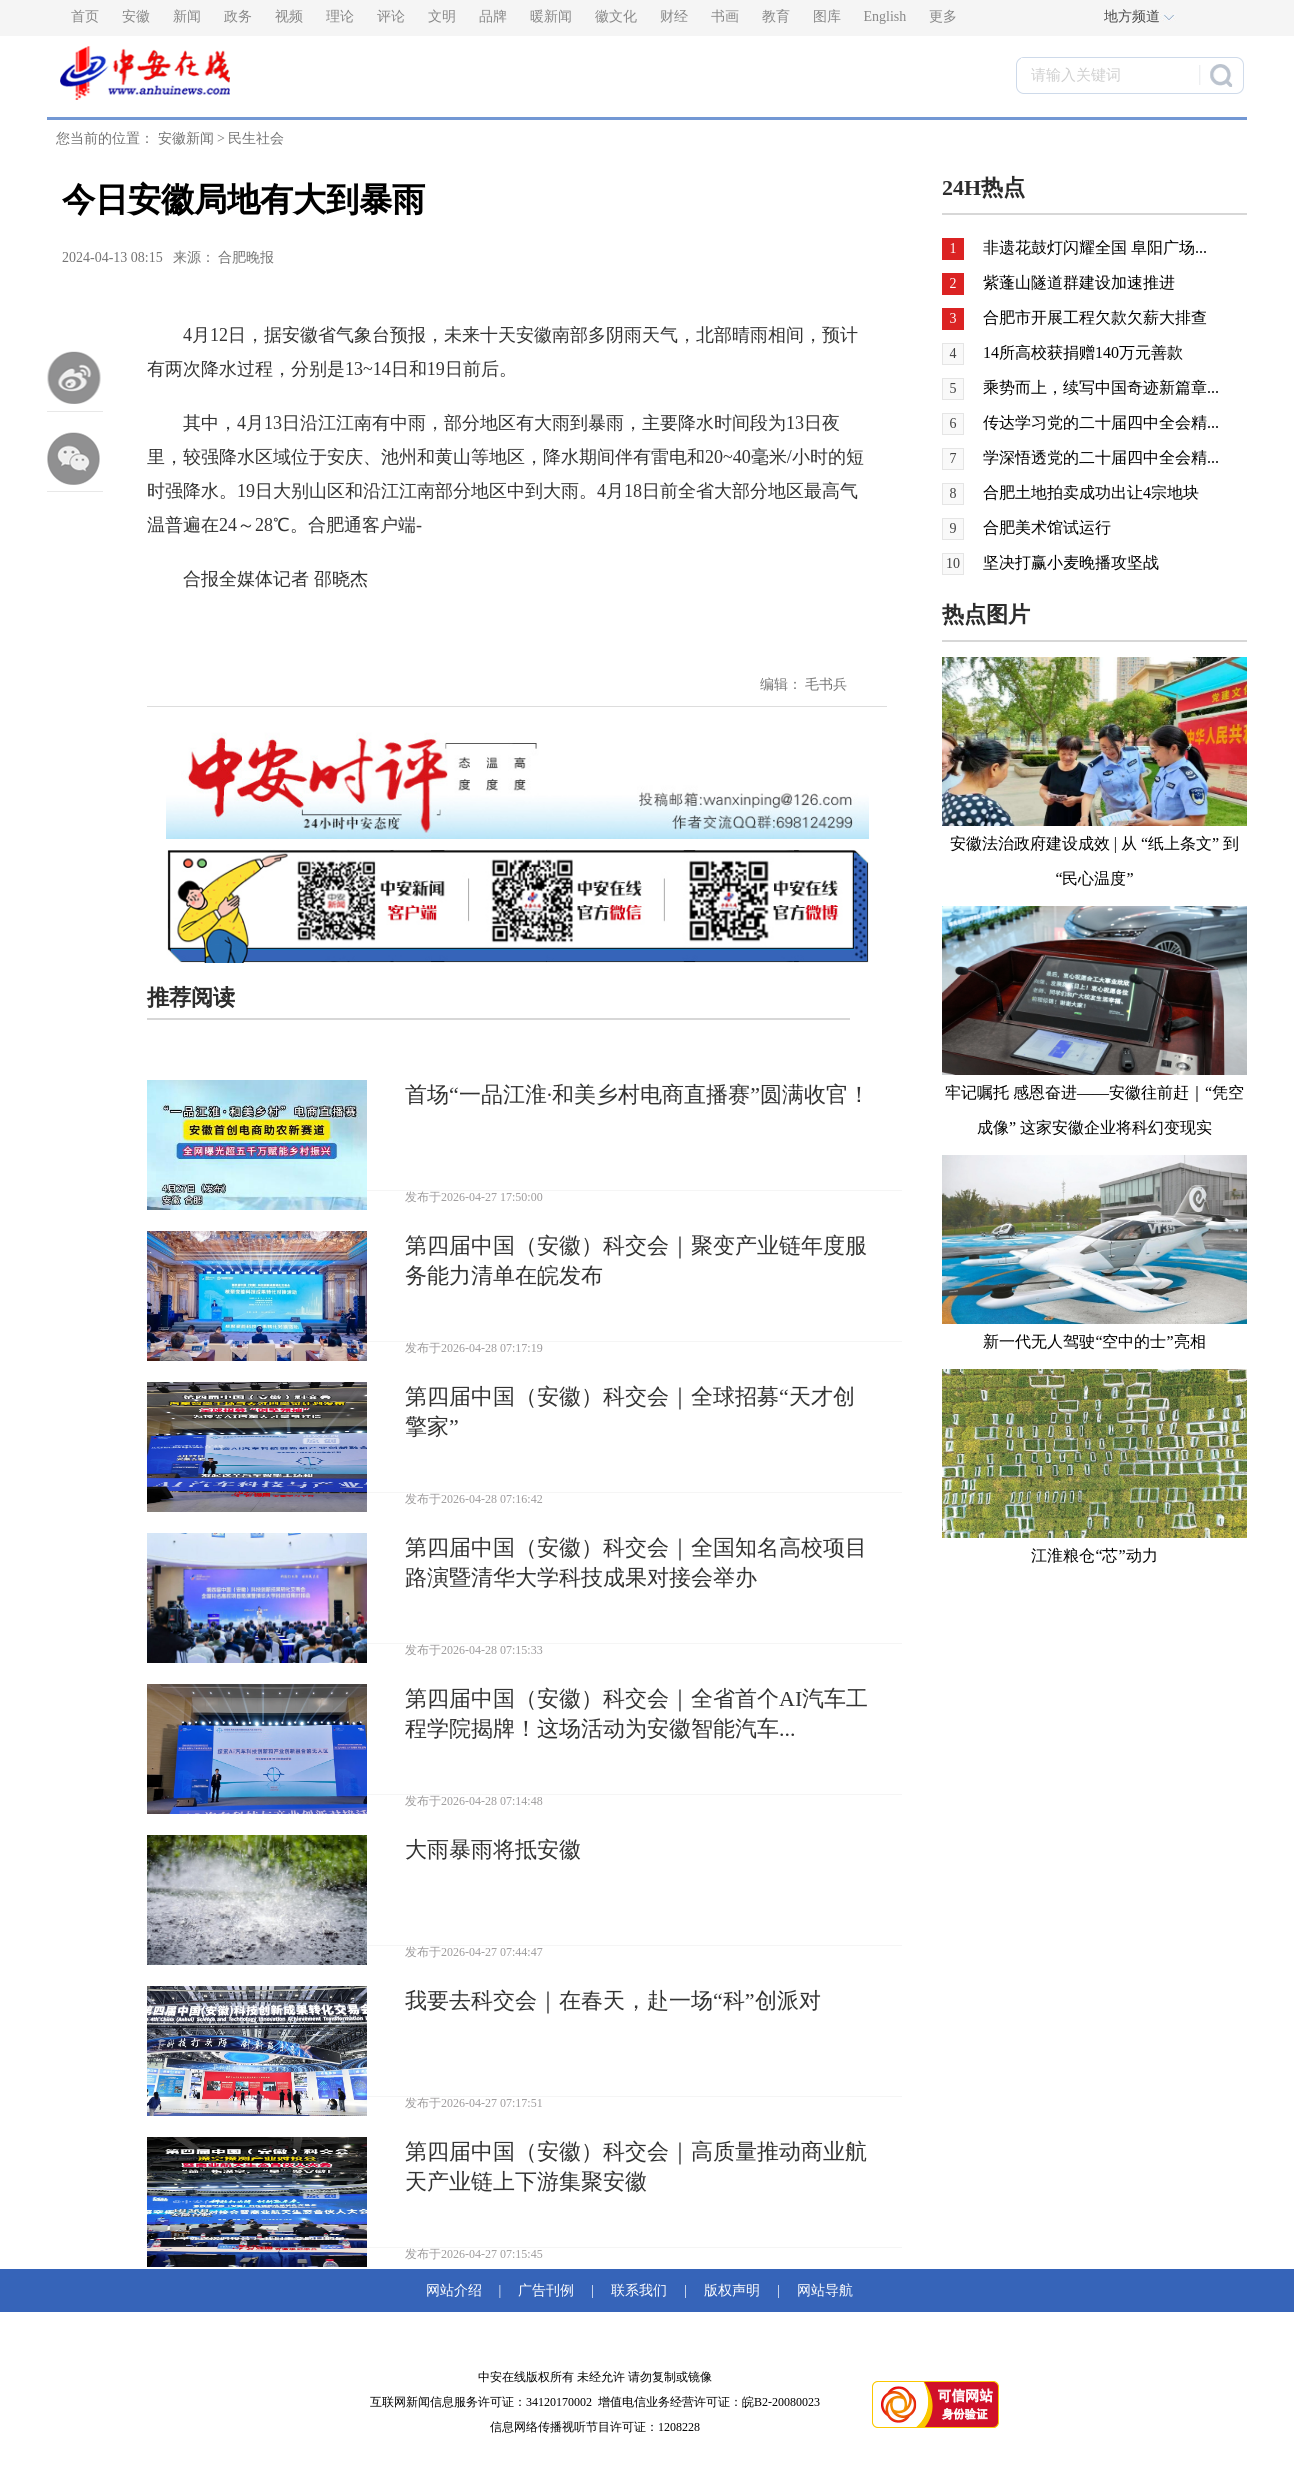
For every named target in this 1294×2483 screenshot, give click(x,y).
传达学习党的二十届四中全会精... (1101, 422)
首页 (85, 16)
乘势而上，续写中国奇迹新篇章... (1101, 387)
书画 (725, 16)
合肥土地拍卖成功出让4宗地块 (1091, 492)
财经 (674, 16)
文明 (442, 16)
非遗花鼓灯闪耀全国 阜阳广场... (1095, 247)
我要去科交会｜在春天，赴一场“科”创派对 (613, 2000)
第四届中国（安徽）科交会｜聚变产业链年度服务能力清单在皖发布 (636, 1260)
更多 (943, 16)
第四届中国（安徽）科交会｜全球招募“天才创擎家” (630, 1411)
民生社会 (256, 138)
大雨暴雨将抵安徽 (493, 1849)
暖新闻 (551, 16)
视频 (289, 16)
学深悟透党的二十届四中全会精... (1101, 457)
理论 (340, 16)
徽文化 (616, 16)
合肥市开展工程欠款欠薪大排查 (1095, 317)
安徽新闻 (186, 138)
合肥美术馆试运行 (1047, 527)
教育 (776, 16)
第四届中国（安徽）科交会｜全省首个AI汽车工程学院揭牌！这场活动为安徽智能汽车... (636, 1713)
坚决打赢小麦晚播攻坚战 (1071, 562)
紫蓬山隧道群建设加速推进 (1079, 282)
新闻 (187, 16)
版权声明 (732, 2290)
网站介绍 (457, 2290)
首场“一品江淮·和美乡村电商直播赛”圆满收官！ (637, 1094)
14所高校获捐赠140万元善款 (1083, 352)
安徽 (136, 16)
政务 (238, 16)
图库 (827, 16)
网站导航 (821, 2290)
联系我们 (639, 2290)
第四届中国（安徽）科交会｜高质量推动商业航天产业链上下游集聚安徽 (636, 2166)
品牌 (493, 16)
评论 (391, 16)
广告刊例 (546, 2290)
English (885, 16)
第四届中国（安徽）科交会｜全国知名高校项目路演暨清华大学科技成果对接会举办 (636, 1562)
